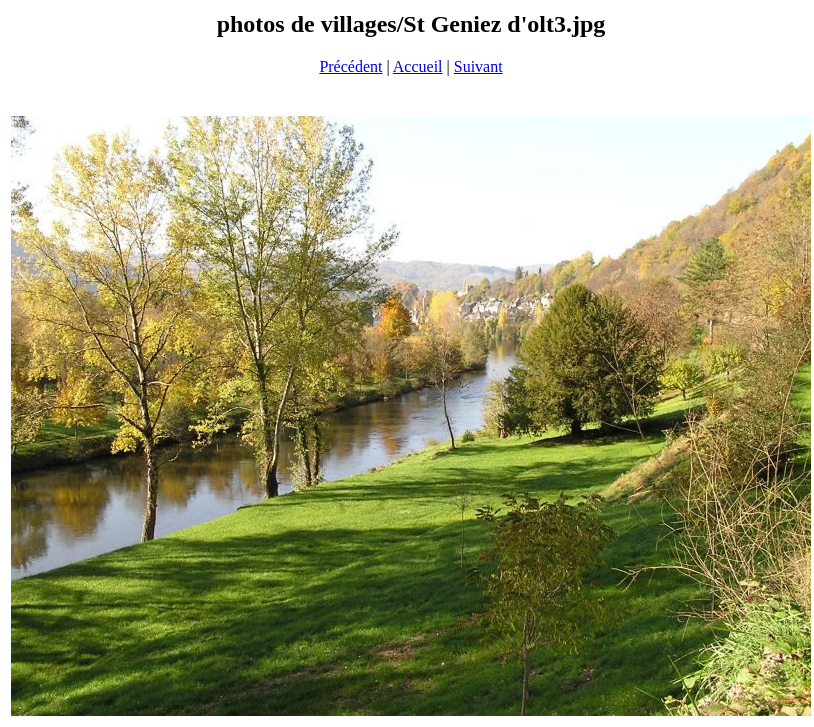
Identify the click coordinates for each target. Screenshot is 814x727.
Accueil (418, 66)
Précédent (350, 66)
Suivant (478, 66)
